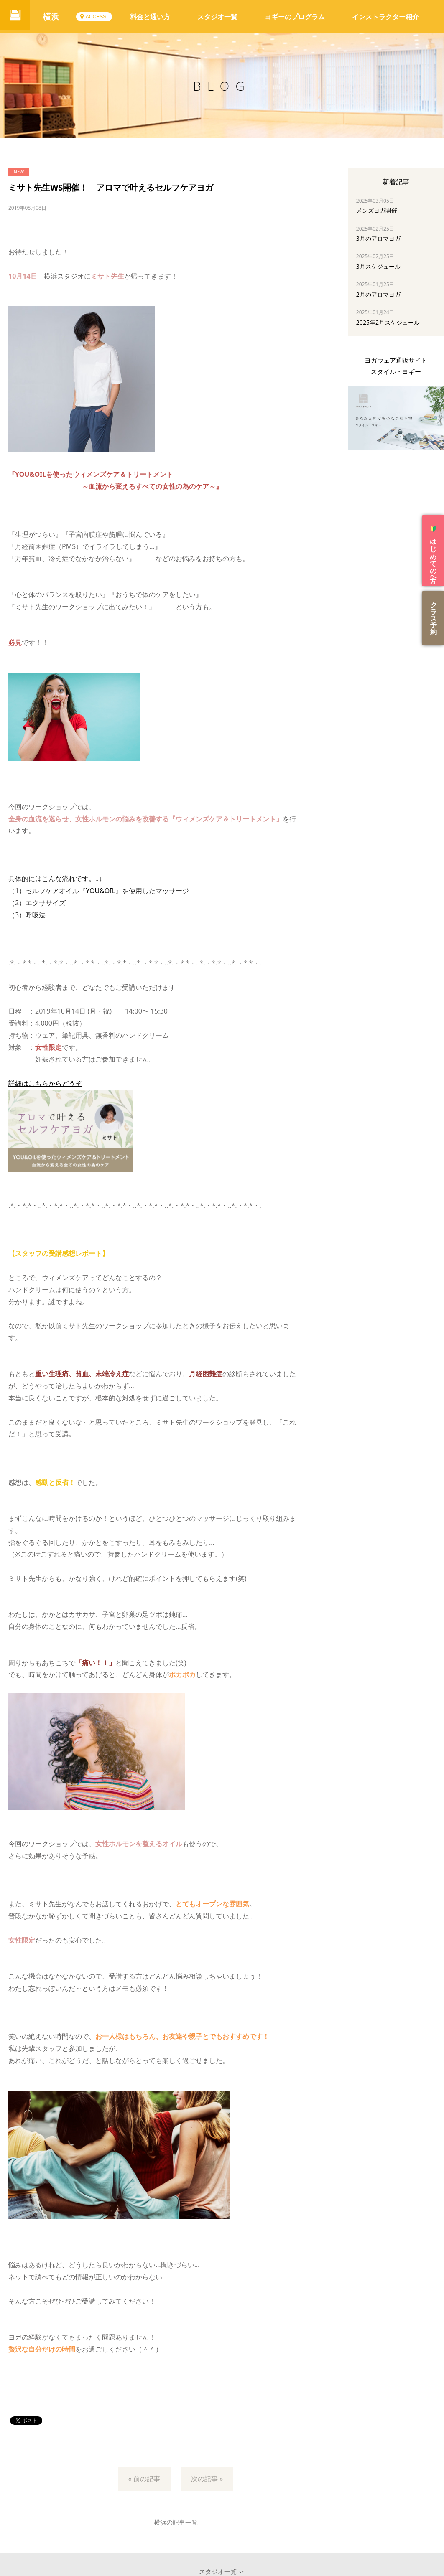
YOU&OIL (100, 890)
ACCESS (99, 17)
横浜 (54, 16)
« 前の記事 (144, 2478)
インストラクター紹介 (385, 16)
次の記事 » (207, 2478)
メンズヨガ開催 (376, 210)
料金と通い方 (150, 16)
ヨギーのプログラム (295, 16)
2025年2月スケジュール (388, 322)
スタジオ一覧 (217, 16)
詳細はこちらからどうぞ (45, 1083)
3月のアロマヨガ (378, 238)
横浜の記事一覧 (176, 2522)
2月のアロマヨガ (378, 294)
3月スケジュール (378, 266)
